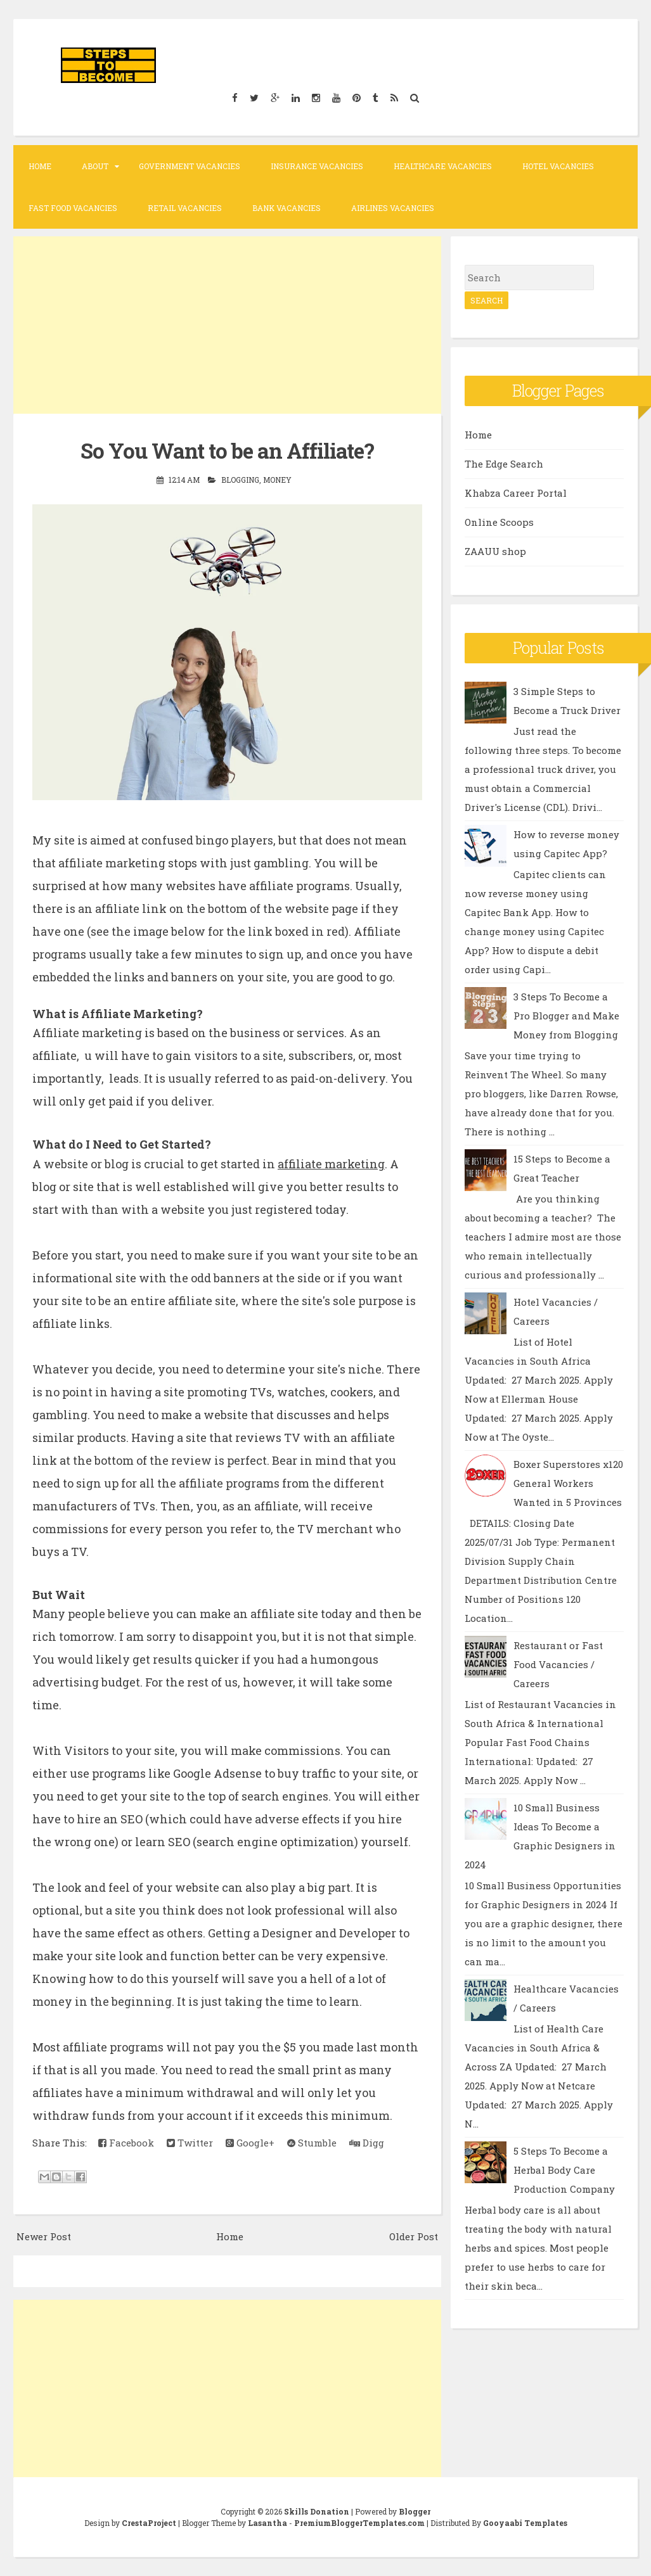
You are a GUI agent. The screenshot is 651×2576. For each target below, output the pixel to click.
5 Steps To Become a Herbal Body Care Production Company (564, 2170)
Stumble (312, 2142)
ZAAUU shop (495, 551)
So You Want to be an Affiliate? (227, 450)
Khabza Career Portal (516, 493)
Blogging (240, 480)
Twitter (190, 2142)
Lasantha (267, 2523)
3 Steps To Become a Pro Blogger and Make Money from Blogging (566, 1015)
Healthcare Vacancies (443, 166)
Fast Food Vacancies (73, 208)
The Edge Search (504, 463)
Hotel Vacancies (558, 166)
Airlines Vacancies (392, 208)
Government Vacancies (189, 166)
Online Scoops (499, 522)
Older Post (413, 2236)
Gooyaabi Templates (525, 2523)
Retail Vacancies (185, 208)
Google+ (250, 2142)
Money (277, 480)
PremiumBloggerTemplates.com (359, 2523)
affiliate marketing (331, 1163)
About (95, 166)
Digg (366, 2142)
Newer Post (43, 2236)
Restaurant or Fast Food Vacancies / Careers (558, 1664)
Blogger (414, 2511)
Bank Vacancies (286, 208)
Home (40, 166)
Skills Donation (316, 2511)
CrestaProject (149, 2523)
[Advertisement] (227, 325)
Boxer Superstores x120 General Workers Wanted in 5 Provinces (568, 1483)
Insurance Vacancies (317, 166)
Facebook (126, 2142)
